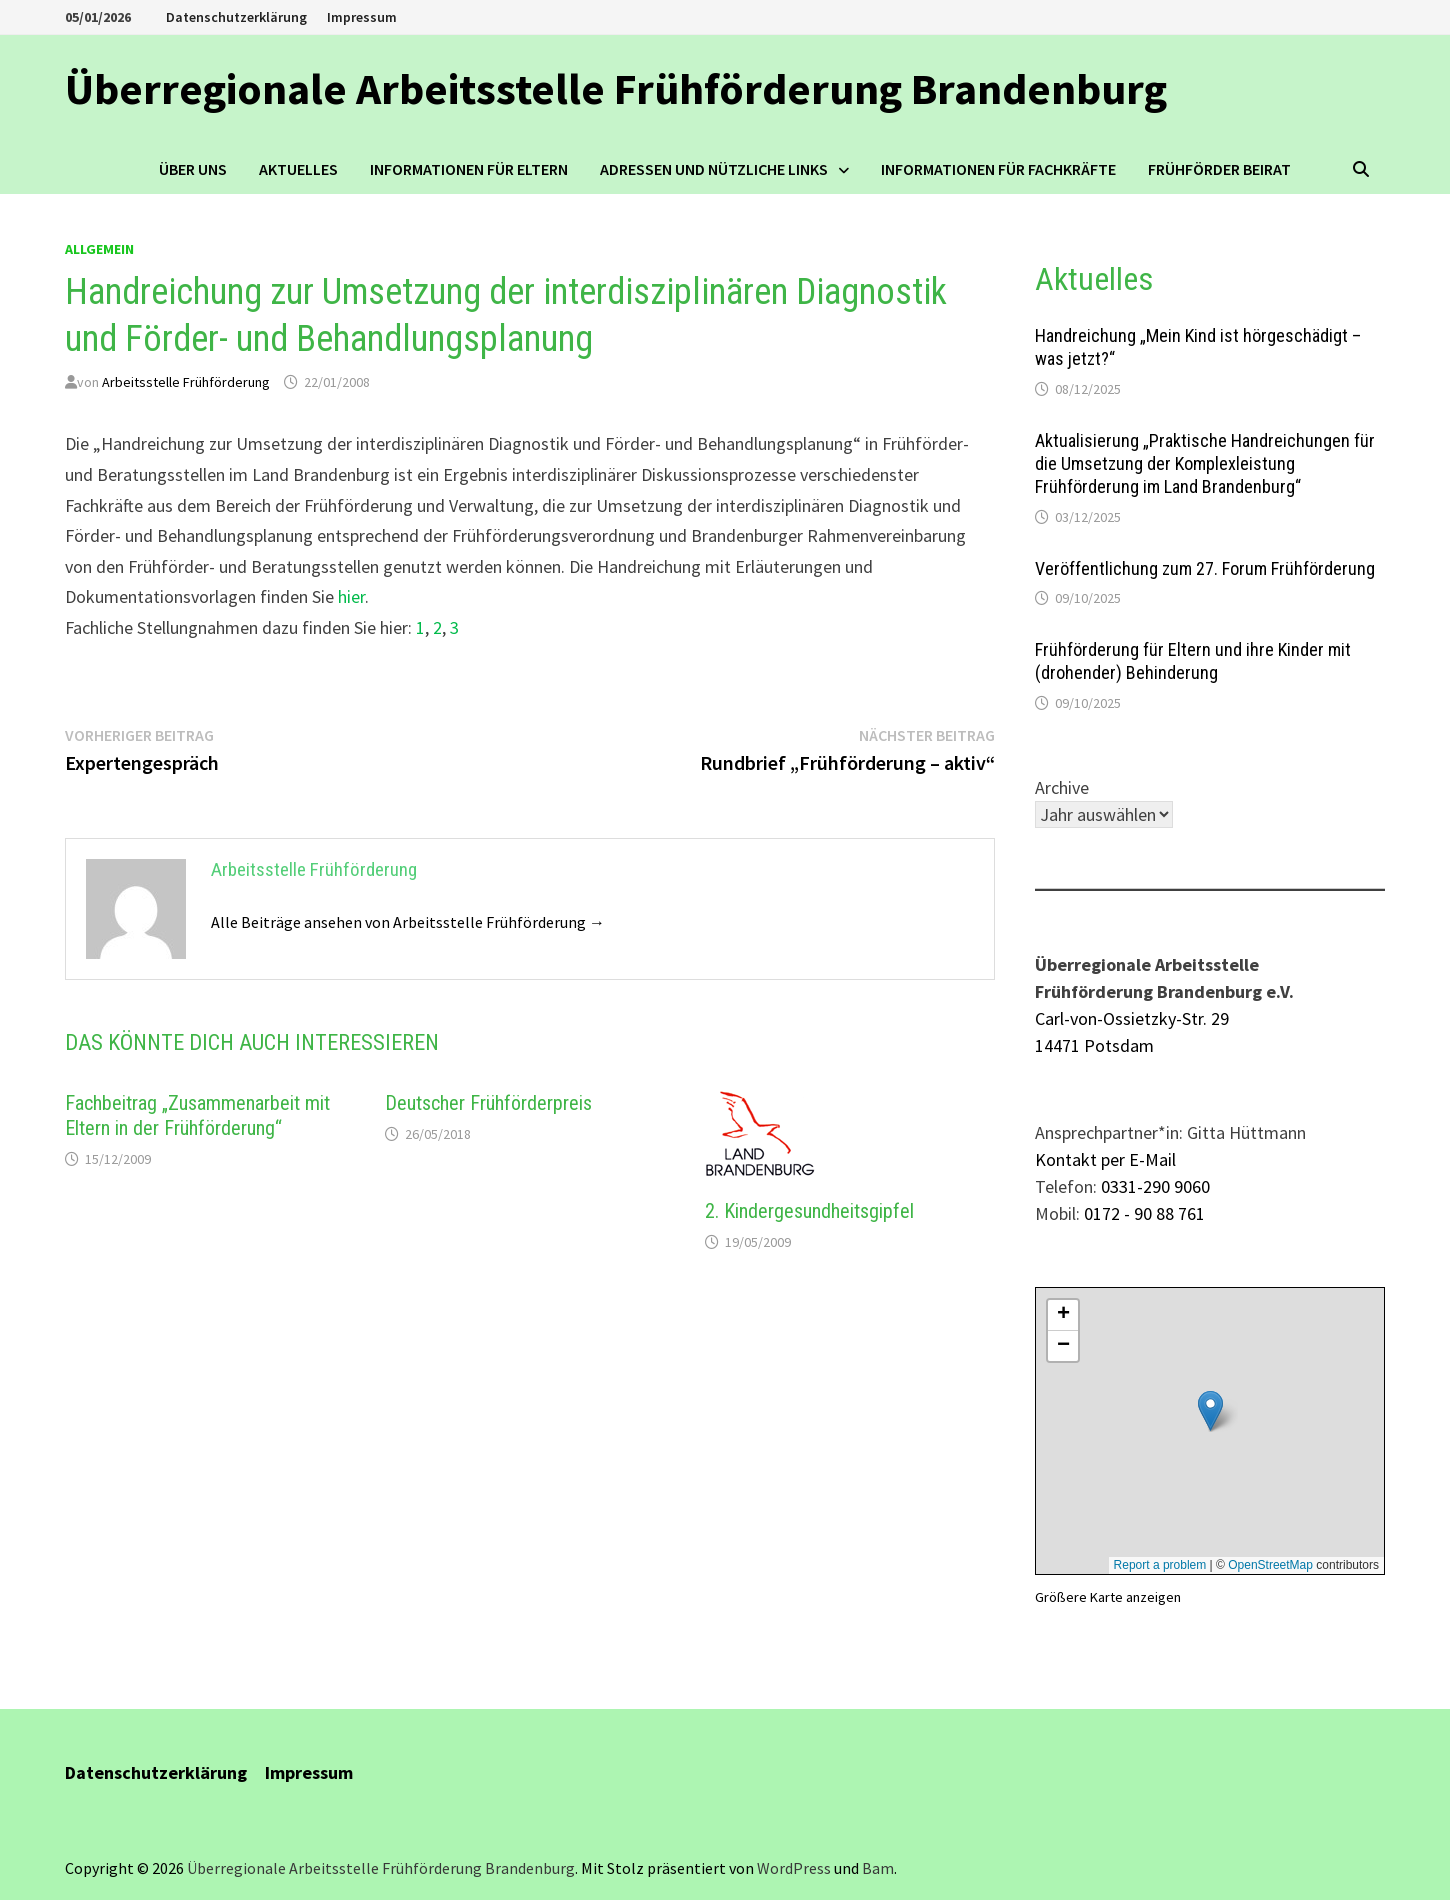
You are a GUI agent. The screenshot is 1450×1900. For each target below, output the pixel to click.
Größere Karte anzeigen (1108, 1597)
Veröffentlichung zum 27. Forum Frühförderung (1205, 568)
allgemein (99, 249)
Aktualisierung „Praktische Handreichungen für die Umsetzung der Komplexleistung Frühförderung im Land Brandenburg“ (1205, 463)
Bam (878, 1868)
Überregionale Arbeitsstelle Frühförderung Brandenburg (616, 88)
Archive (1062, 787)
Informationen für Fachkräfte (998, 169)
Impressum (362, 17)
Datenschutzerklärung (236, 17)
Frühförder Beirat (1219, 169)
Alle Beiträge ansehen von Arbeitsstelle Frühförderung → (408, 922)
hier (351, 596)
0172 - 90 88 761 (1144, 1213)
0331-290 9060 (1155, 1186)
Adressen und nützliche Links (714, 169)
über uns (193, 169)
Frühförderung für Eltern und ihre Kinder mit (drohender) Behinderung (1193, 661)
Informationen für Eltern (469, 169)
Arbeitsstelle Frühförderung (186, 382)
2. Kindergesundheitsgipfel (809, 1211)
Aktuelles (298, 169)
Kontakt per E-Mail (1105, 1159)
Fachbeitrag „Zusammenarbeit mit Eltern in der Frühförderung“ (197, 1115)
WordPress (794, 1868)
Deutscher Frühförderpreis (488, 1103)
